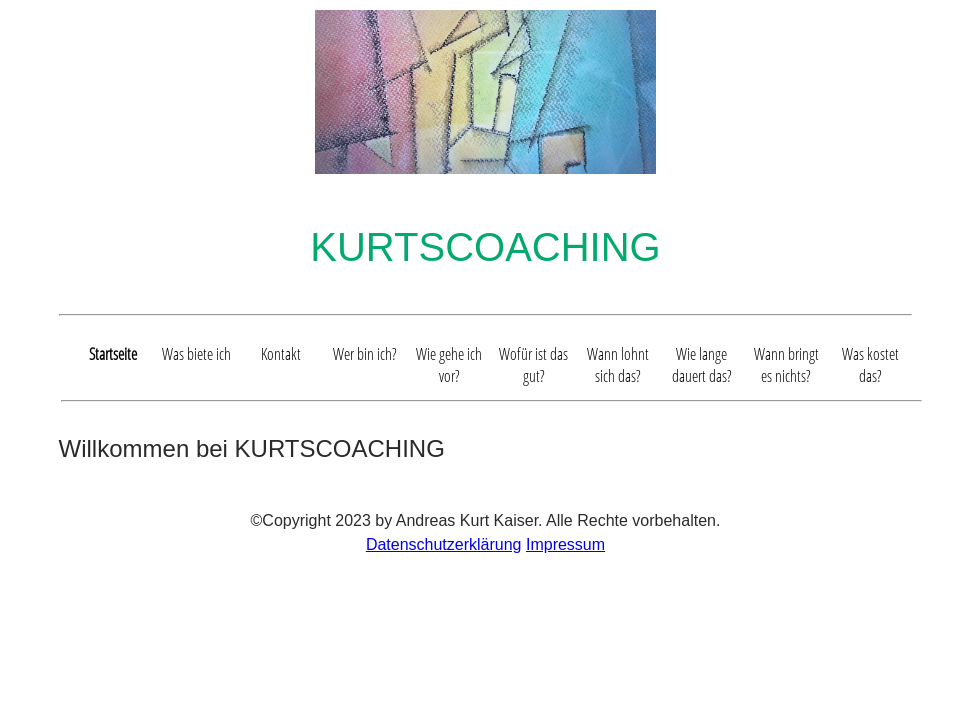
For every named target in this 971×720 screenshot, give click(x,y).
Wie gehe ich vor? (449, 365)
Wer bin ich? (365, 354)
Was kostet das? (870, 365)
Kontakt (281, 354)
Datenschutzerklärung (444, 544)
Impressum (565, 544)
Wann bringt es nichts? (786, 365)
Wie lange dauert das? (702, 365)
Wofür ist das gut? (533, 365)
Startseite (113, 354)
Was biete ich (196, 354)
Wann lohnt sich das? (618, 365)
